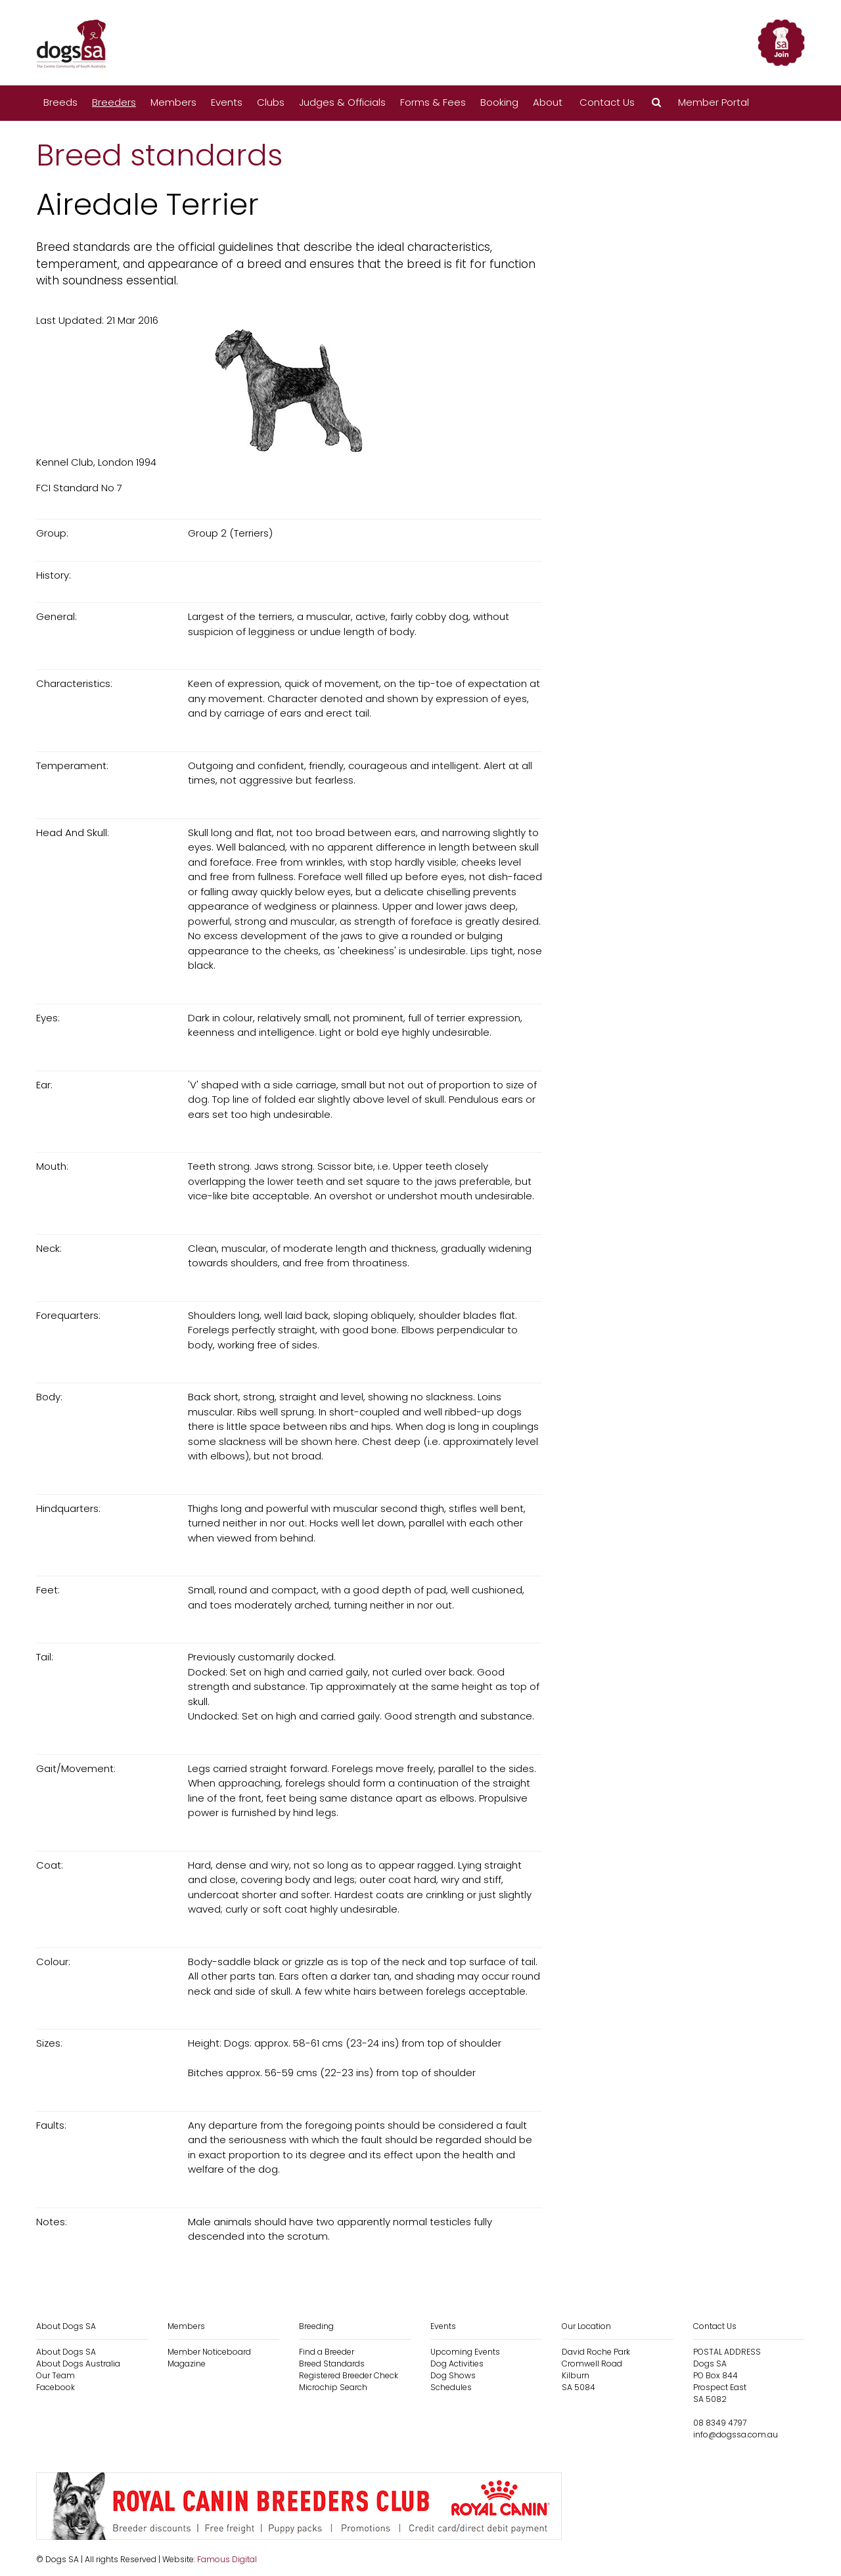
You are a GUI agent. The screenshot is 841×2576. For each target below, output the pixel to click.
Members (173, 102)
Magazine (187, 2363)
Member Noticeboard (209, 2351)
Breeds (60, 102)
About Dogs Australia (78, 2363)
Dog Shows (453, 2375)
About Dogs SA (66, 2351)
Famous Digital (227, 2559)
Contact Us (607, 102)
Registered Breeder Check (348, 2375)
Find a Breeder (326, 2351)
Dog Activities (457, 2363)
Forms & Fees (433, 102)
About (547, 102)
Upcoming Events (465, 2351)
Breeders (114, 102)
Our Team (55, 2375)
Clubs (270, 102)
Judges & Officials (342, 102)
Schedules (451, 2387)
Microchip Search (333, 2387)
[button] (656, 102)
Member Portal (713, 102)
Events (226, 102)
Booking (499, 102)
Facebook (55, 2387)
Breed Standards (332, 2363)
